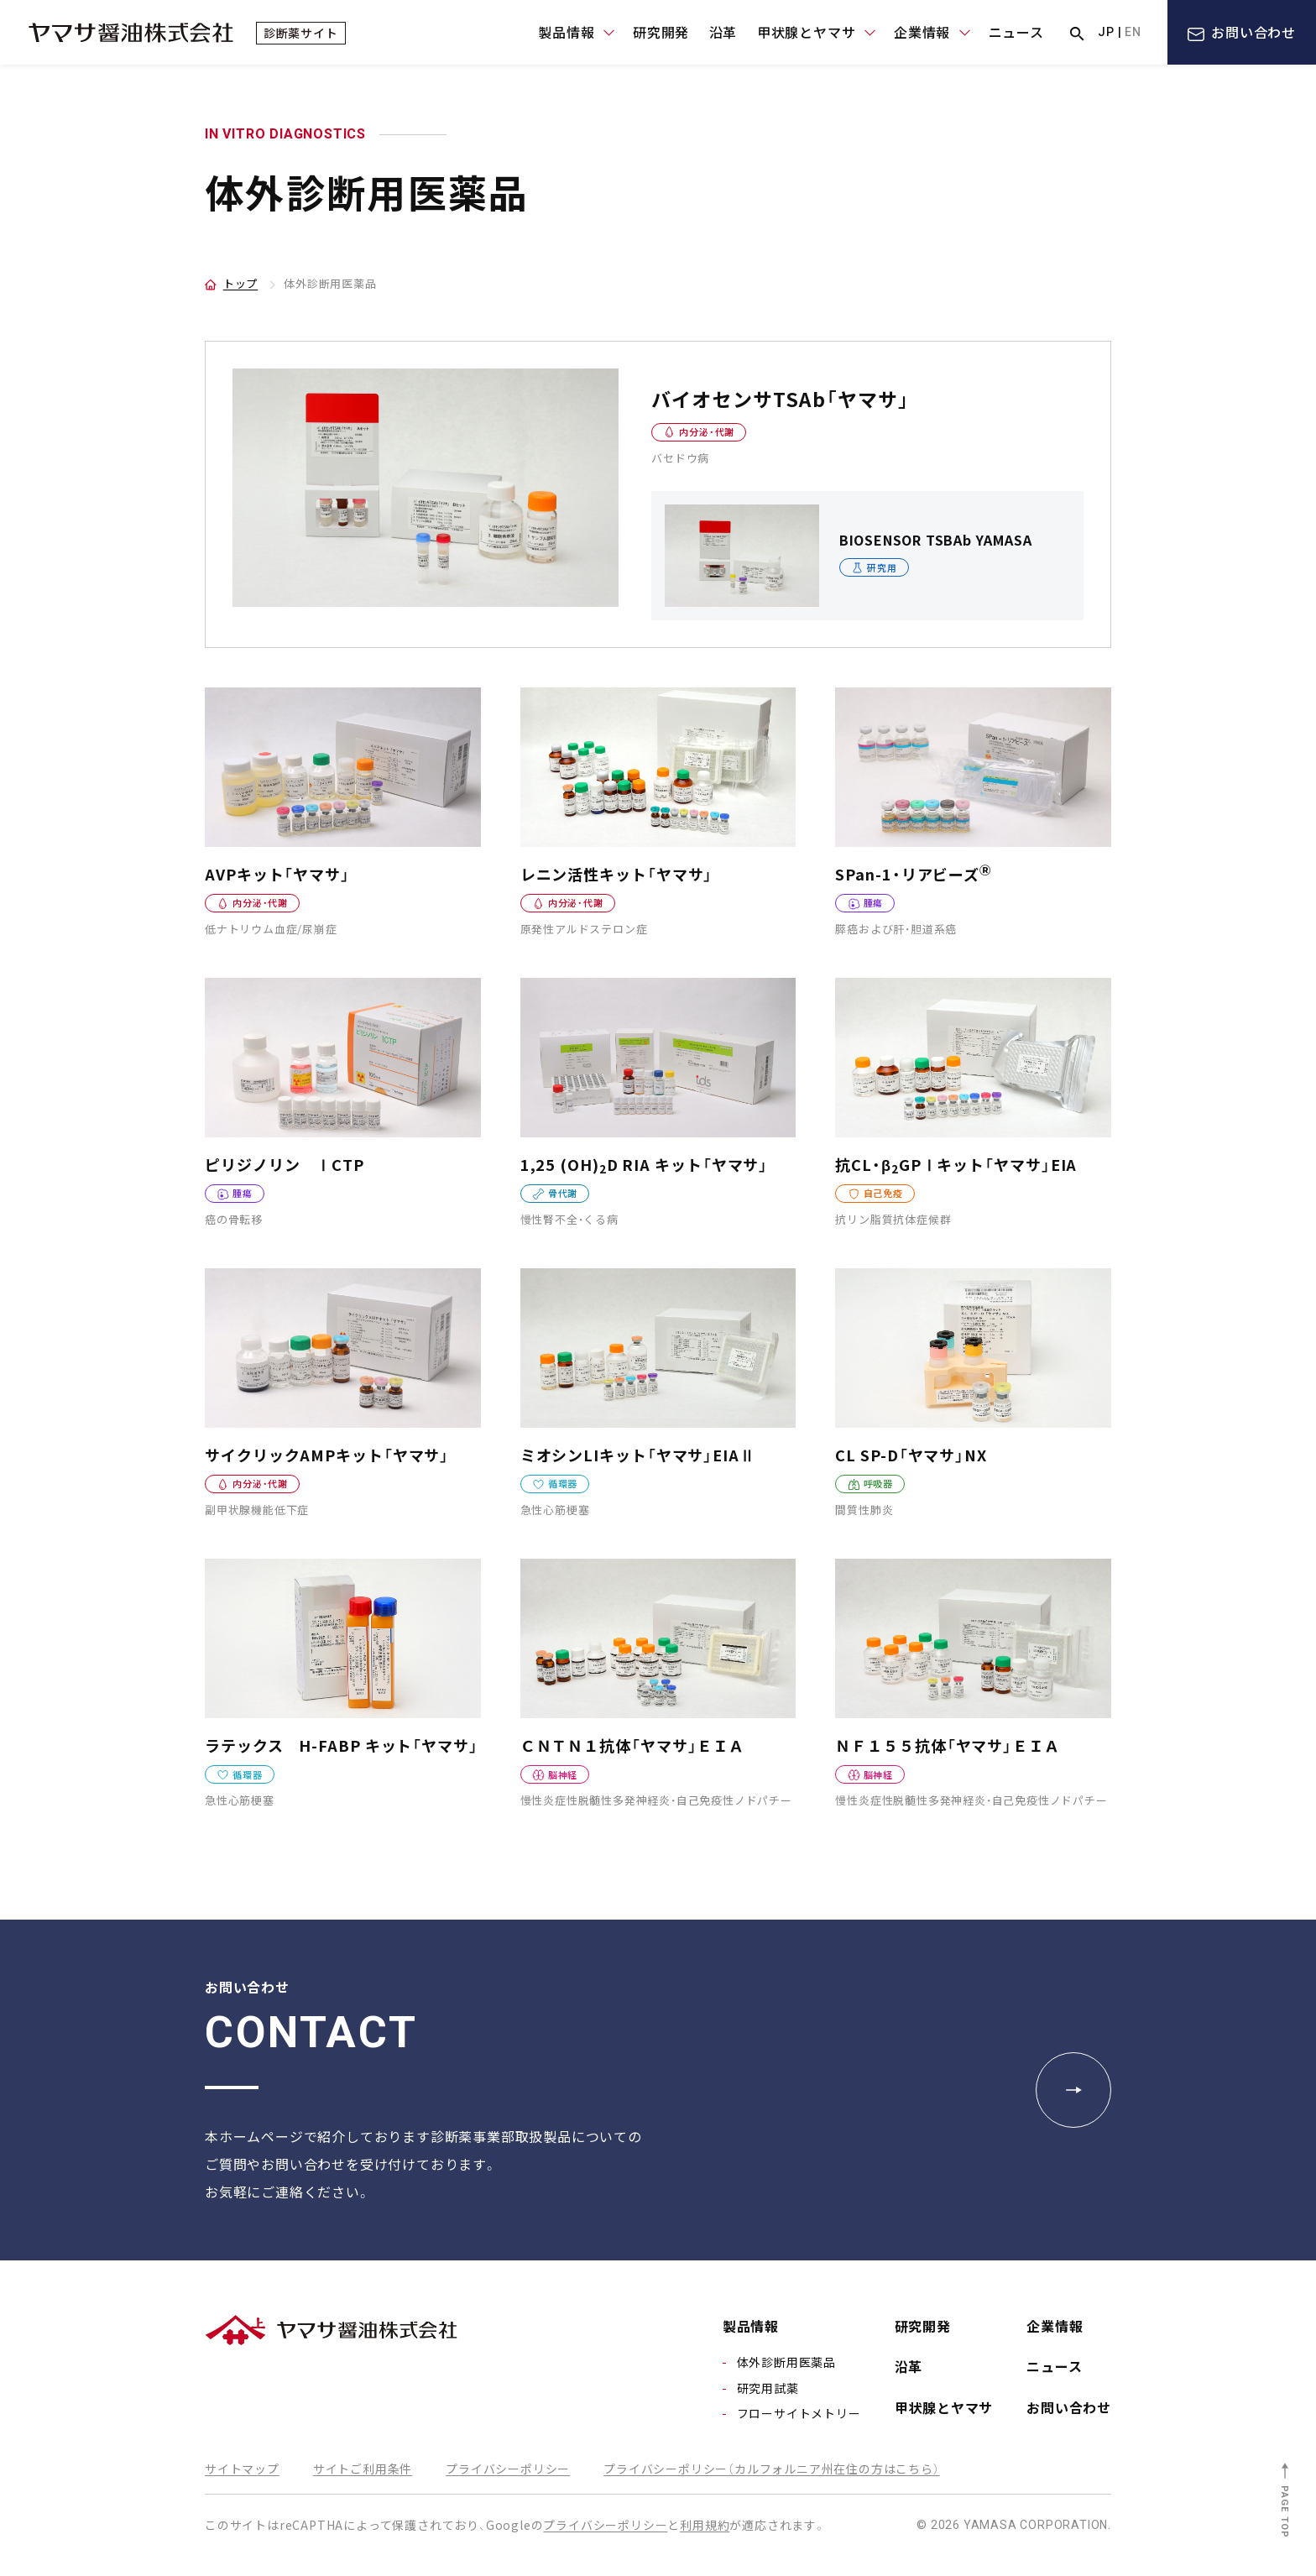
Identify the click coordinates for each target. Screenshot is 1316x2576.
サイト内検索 (1077, 34)
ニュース (1016, 32)
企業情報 (1054, 2326)
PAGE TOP (1284, 2511)
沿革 (723, 32)
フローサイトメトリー (799, 2413)
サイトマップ (242, 2468)
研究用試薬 (768, 2388)
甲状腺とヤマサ (944, 2407)
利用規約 (704, 2524)
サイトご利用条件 (362, 2468)
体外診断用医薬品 (786, 2362)
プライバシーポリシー (508, 2468)
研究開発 (661, 32)
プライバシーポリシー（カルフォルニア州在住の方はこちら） (771, 2468)
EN (1133, 32)
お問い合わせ (1253, 32)
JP (1106, 32)
